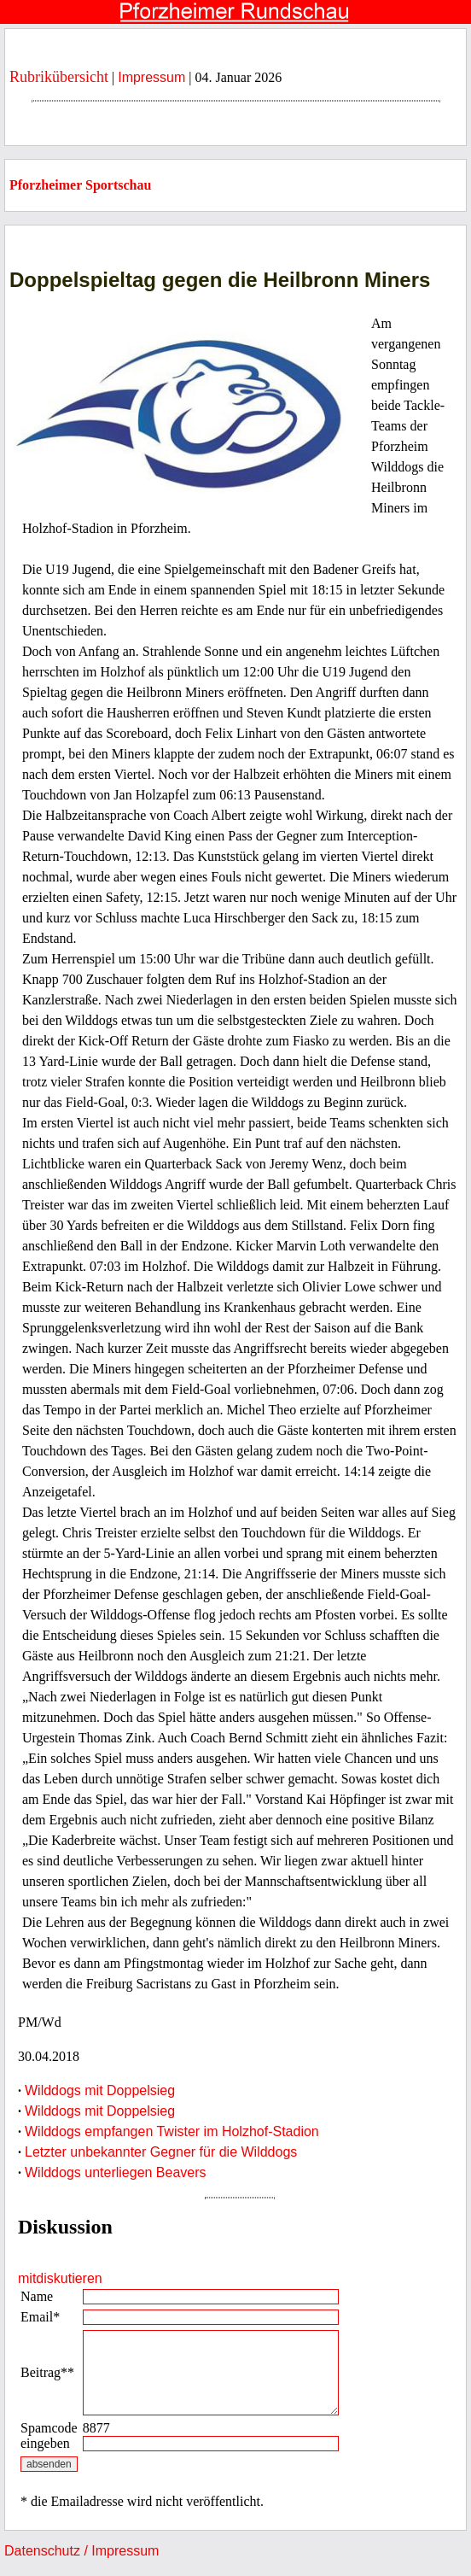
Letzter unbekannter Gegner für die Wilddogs (161, 2152)
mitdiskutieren (60, 2278)
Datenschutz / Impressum (81, 2551)
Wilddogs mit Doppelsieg (100, 2090)
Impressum (151, 77)
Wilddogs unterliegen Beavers (115, 2172)
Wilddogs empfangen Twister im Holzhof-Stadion (172, 2131)
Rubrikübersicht (58, 76)
